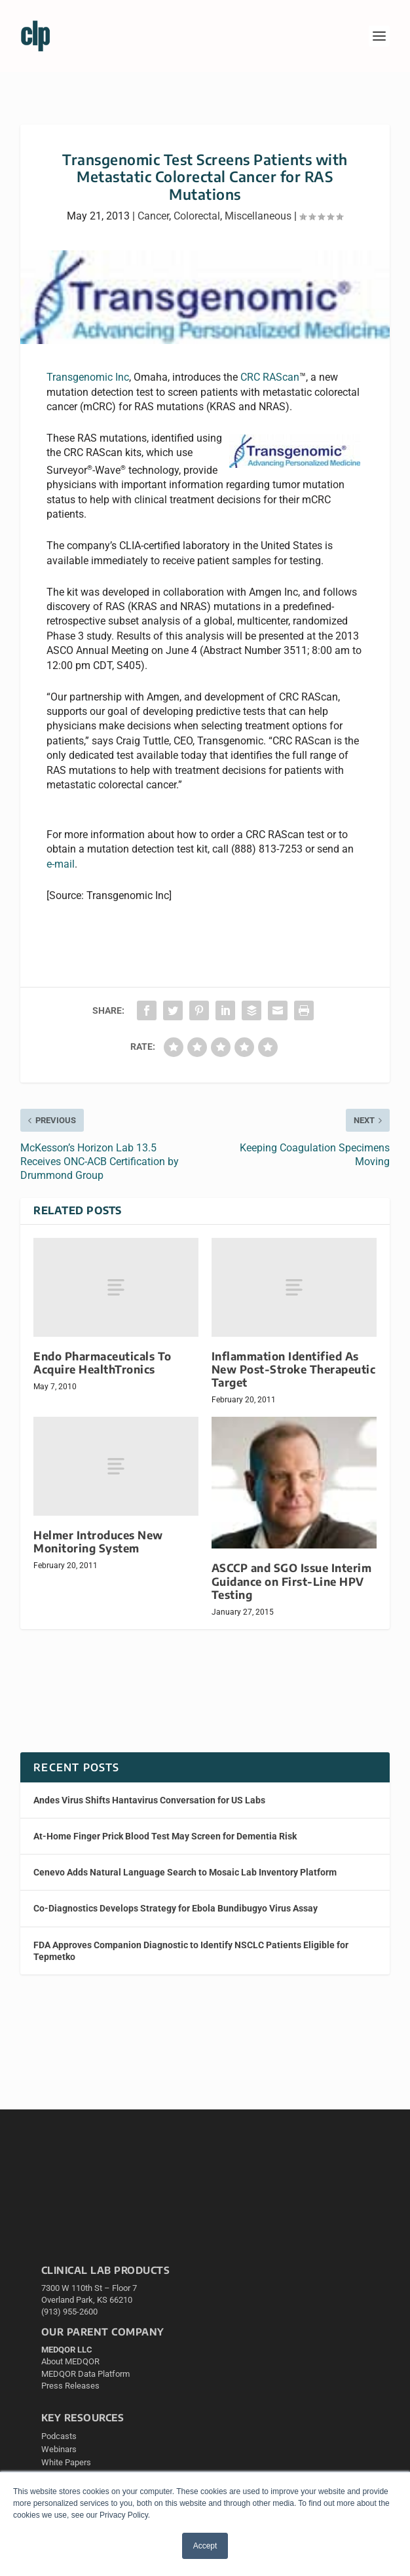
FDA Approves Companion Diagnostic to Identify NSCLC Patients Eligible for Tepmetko (190, 1951)
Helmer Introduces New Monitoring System (98, 1541)
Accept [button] (205, 2545)
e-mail (61, 864)
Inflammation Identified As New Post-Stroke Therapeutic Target (294, 1369)
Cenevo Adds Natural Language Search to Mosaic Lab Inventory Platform (185, 1872)
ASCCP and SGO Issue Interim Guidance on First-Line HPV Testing (292, 1581)
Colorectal (197, 216)
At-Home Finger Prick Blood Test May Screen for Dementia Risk (165, 1836)
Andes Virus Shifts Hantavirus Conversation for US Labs (149, 1800)
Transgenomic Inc (88, 377)
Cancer (153, 216)
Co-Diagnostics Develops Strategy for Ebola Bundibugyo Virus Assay (175, 1908)
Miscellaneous (258, 216)
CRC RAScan (269, 377)
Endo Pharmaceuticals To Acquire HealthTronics (102, 1362)
